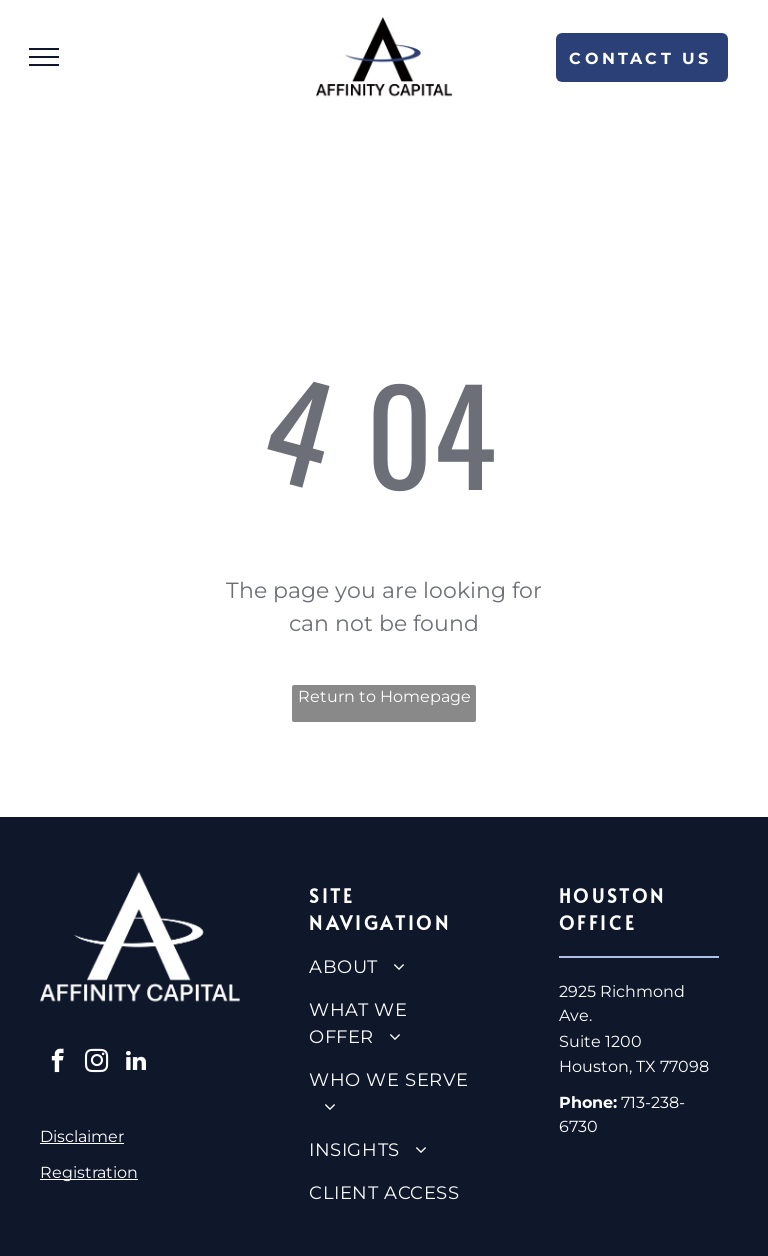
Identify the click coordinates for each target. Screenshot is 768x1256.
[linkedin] (135, 1063)
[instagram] (96, 1063)
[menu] (44, 57)
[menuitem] (391, 967)
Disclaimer (82, 1136)
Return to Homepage (384, 696)
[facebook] (57, 1063)
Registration (89, 1172)
